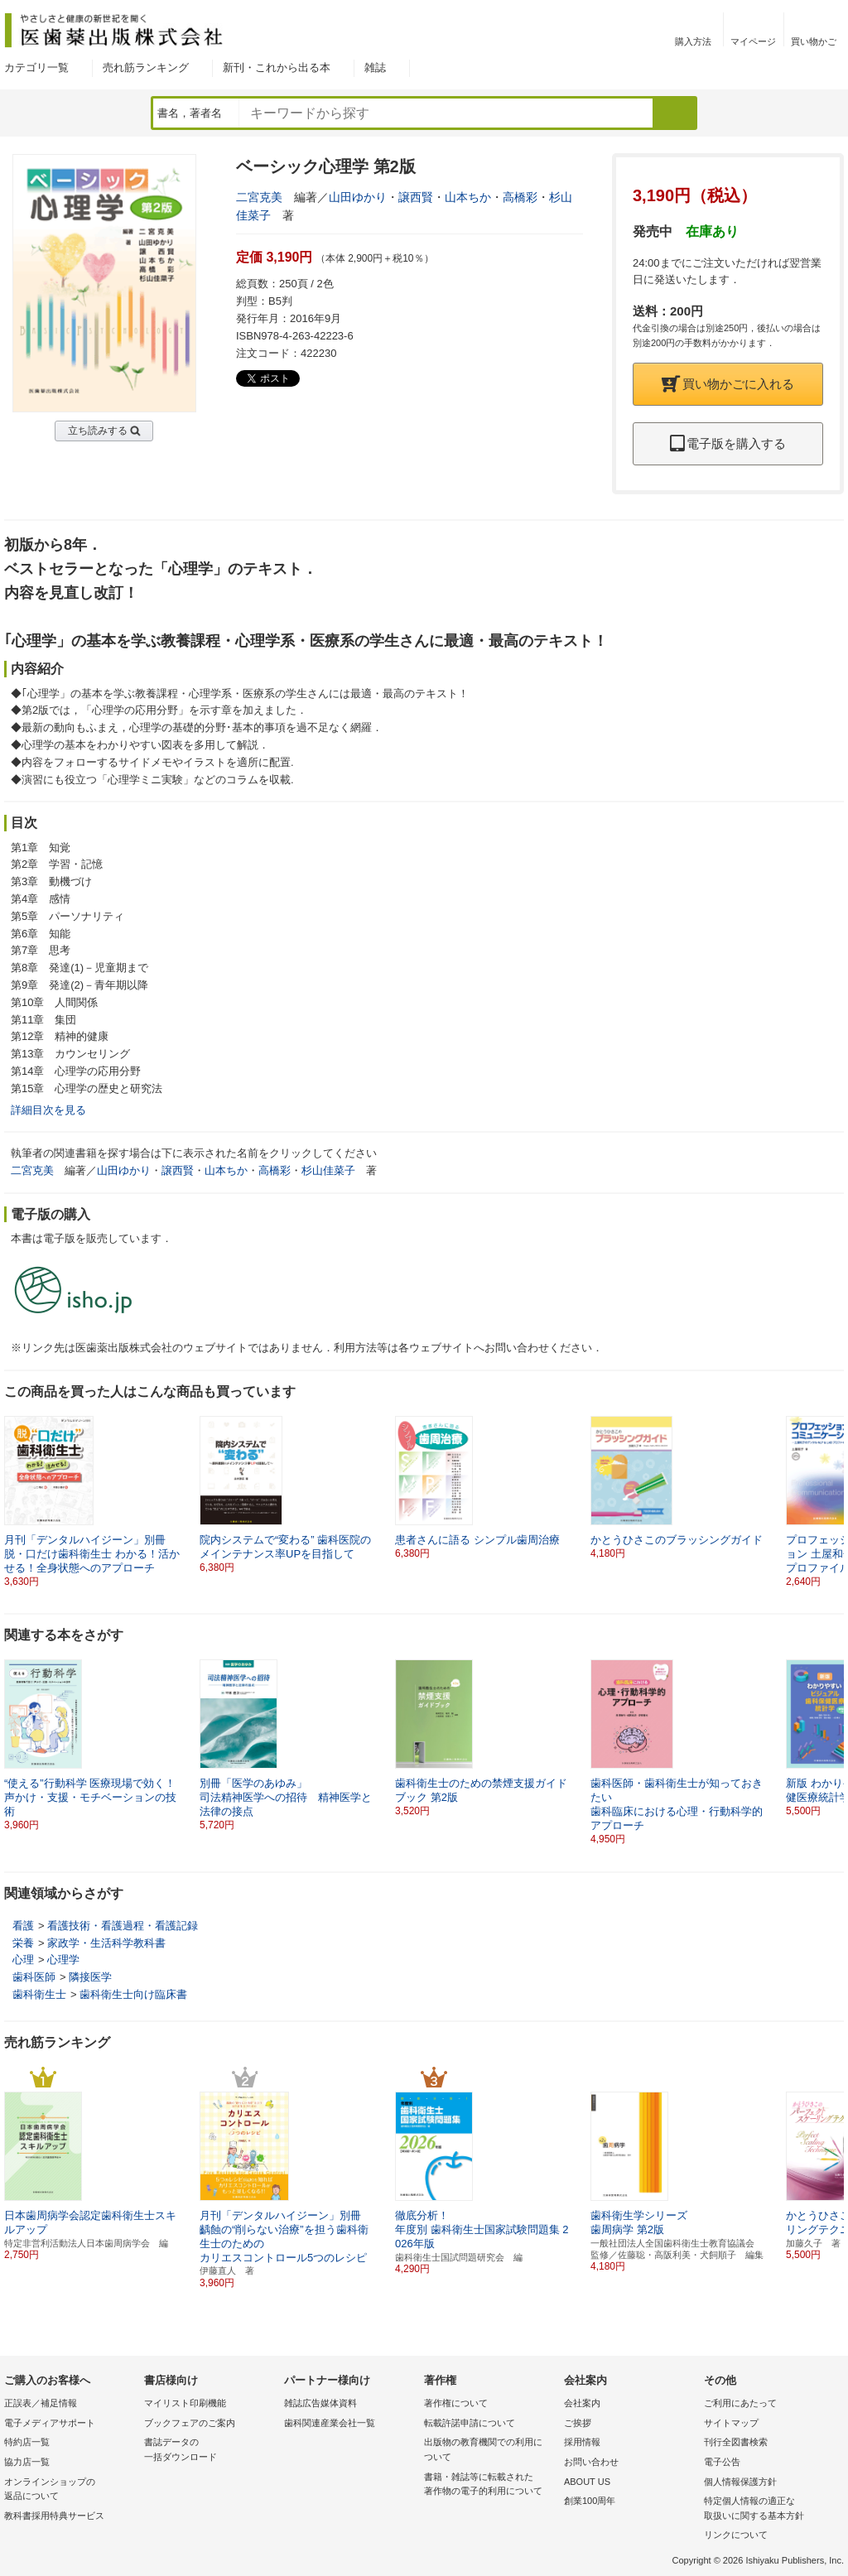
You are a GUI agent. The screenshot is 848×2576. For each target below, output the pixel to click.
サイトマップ (731, 2423)
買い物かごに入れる (728, 384)
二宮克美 (259, 197)
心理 (23, 1959)
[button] (832, 1494)
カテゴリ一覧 (36, 67)
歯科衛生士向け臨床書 (133, 1994)
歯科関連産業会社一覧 (329, 2423)
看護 (23, 1925)
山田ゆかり (358, 197)
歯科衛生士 (39, 1994)
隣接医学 (90, 1977)
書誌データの (210, 2450)
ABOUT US (587, 2482)
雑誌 (375, 67)
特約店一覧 (27, 2442)
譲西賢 (415, 197)
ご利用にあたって (740, 2403)
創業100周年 (589, 2501)
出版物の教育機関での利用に (490, 2450)
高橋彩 (520, 197)
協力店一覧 (27, 2462)
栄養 (23, 1943)
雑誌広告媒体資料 (320, 2403)
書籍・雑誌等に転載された (490, 2485)
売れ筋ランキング (146, 67)
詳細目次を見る (48, 1110)
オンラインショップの (70, 2490)
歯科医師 (33, 1977)
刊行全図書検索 (736, 2442)
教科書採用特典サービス (54, 2516)
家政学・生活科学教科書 (106, 1943)
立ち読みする (98, 430)
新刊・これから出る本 (276, 67)
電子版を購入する (728, 443)
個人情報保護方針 (740, 2482)
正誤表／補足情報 (40, 2403)
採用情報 (582, 2442)
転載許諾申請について (469, 2423)
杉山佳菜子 (328, 1170)
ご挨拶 (577, 2423)
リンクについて (736, 2535)
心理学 (63, 1959)
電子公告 (722, 2462)
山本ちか (468, 197)
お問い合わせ (591, 2462)
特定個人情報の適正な (770, 2509)
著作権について (456, 2403)
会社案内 (582, 2403)
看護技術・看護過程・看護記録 (122, 1925)
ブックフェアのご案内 (189, 2423)
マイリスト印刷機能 (185, 2403)
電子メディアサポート (49, 2423)
